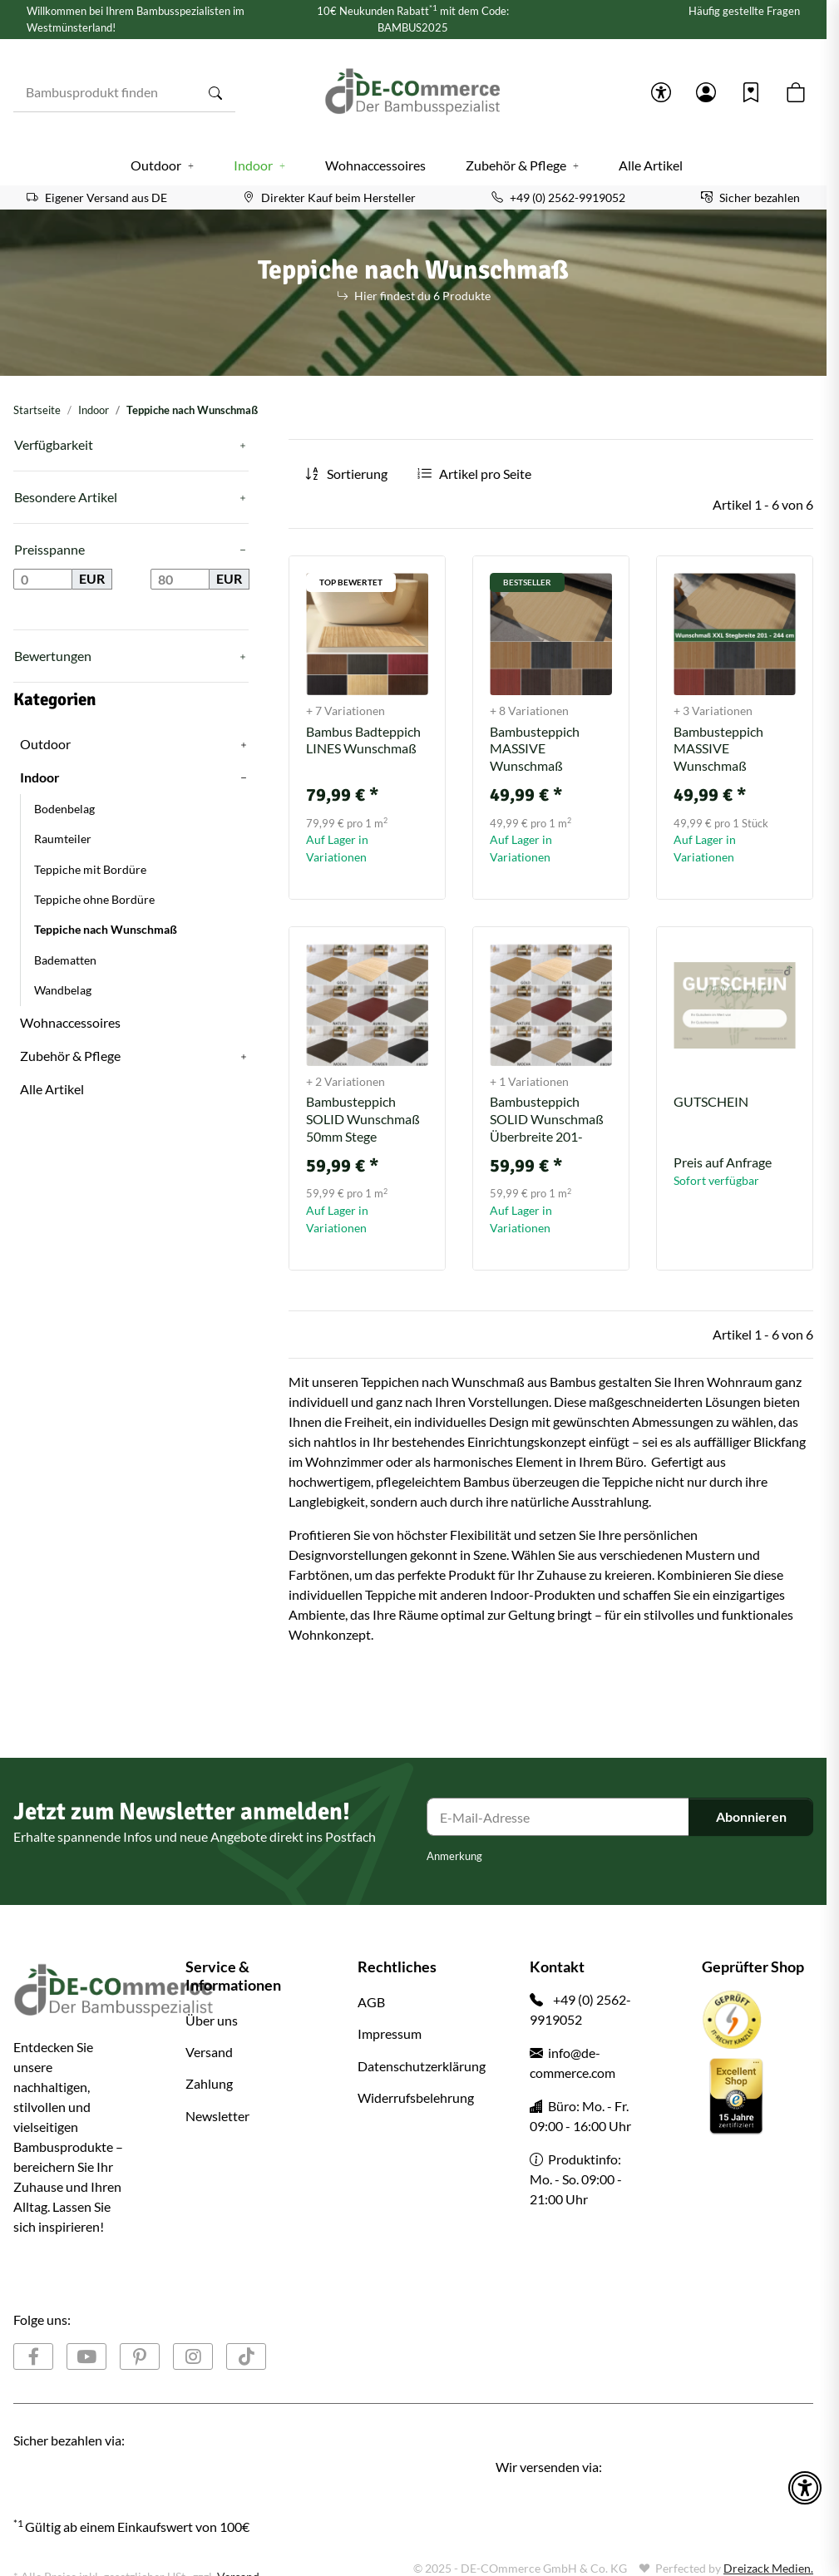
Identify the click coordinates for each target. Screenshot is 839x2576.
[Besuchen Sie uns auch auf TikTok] (246, 2356)
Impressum (390, 2033)
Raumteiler (62, 839)
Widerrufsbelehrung (416, 2097)
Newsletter (217, 2116)
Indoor (509, 1594)
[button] (661, 92)
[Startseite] (413, 92)
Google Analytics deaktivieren (90, 2559)
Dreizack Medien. (768, 2568)
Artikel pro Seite (485, 473)
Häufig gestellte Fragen (744, 10)
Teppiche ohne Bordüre (94, 899)
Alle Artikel (52, 1089)
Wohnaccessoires (70, 1022)
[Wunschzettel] (750, 92)
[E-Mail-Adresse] (558, 1817)
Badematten (65, 960)
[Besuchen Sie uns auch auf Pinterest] (140, 2356)
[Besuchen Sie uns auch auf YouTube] (86, 2356)
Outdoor (45, 744)
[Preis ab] (42, 579)
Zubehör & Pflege (70, 1055)
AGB (371, 2002)
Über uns (211, 2020)
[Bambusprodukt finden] (104, 92)
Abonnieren (751, 1816)
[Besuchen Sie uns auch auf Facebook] (33, 2356)
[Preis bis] (180, 579)
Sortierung (357, 473)
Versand (209, 2052)
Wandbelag (62, 990)
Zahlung (209, 2083)
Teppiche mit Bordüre (90, 869)
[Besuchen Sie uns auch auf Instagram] (193, 2356)
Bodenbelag (64, 809)
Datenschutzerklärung (422, 2066)
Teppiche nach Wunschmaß (105, 929)
